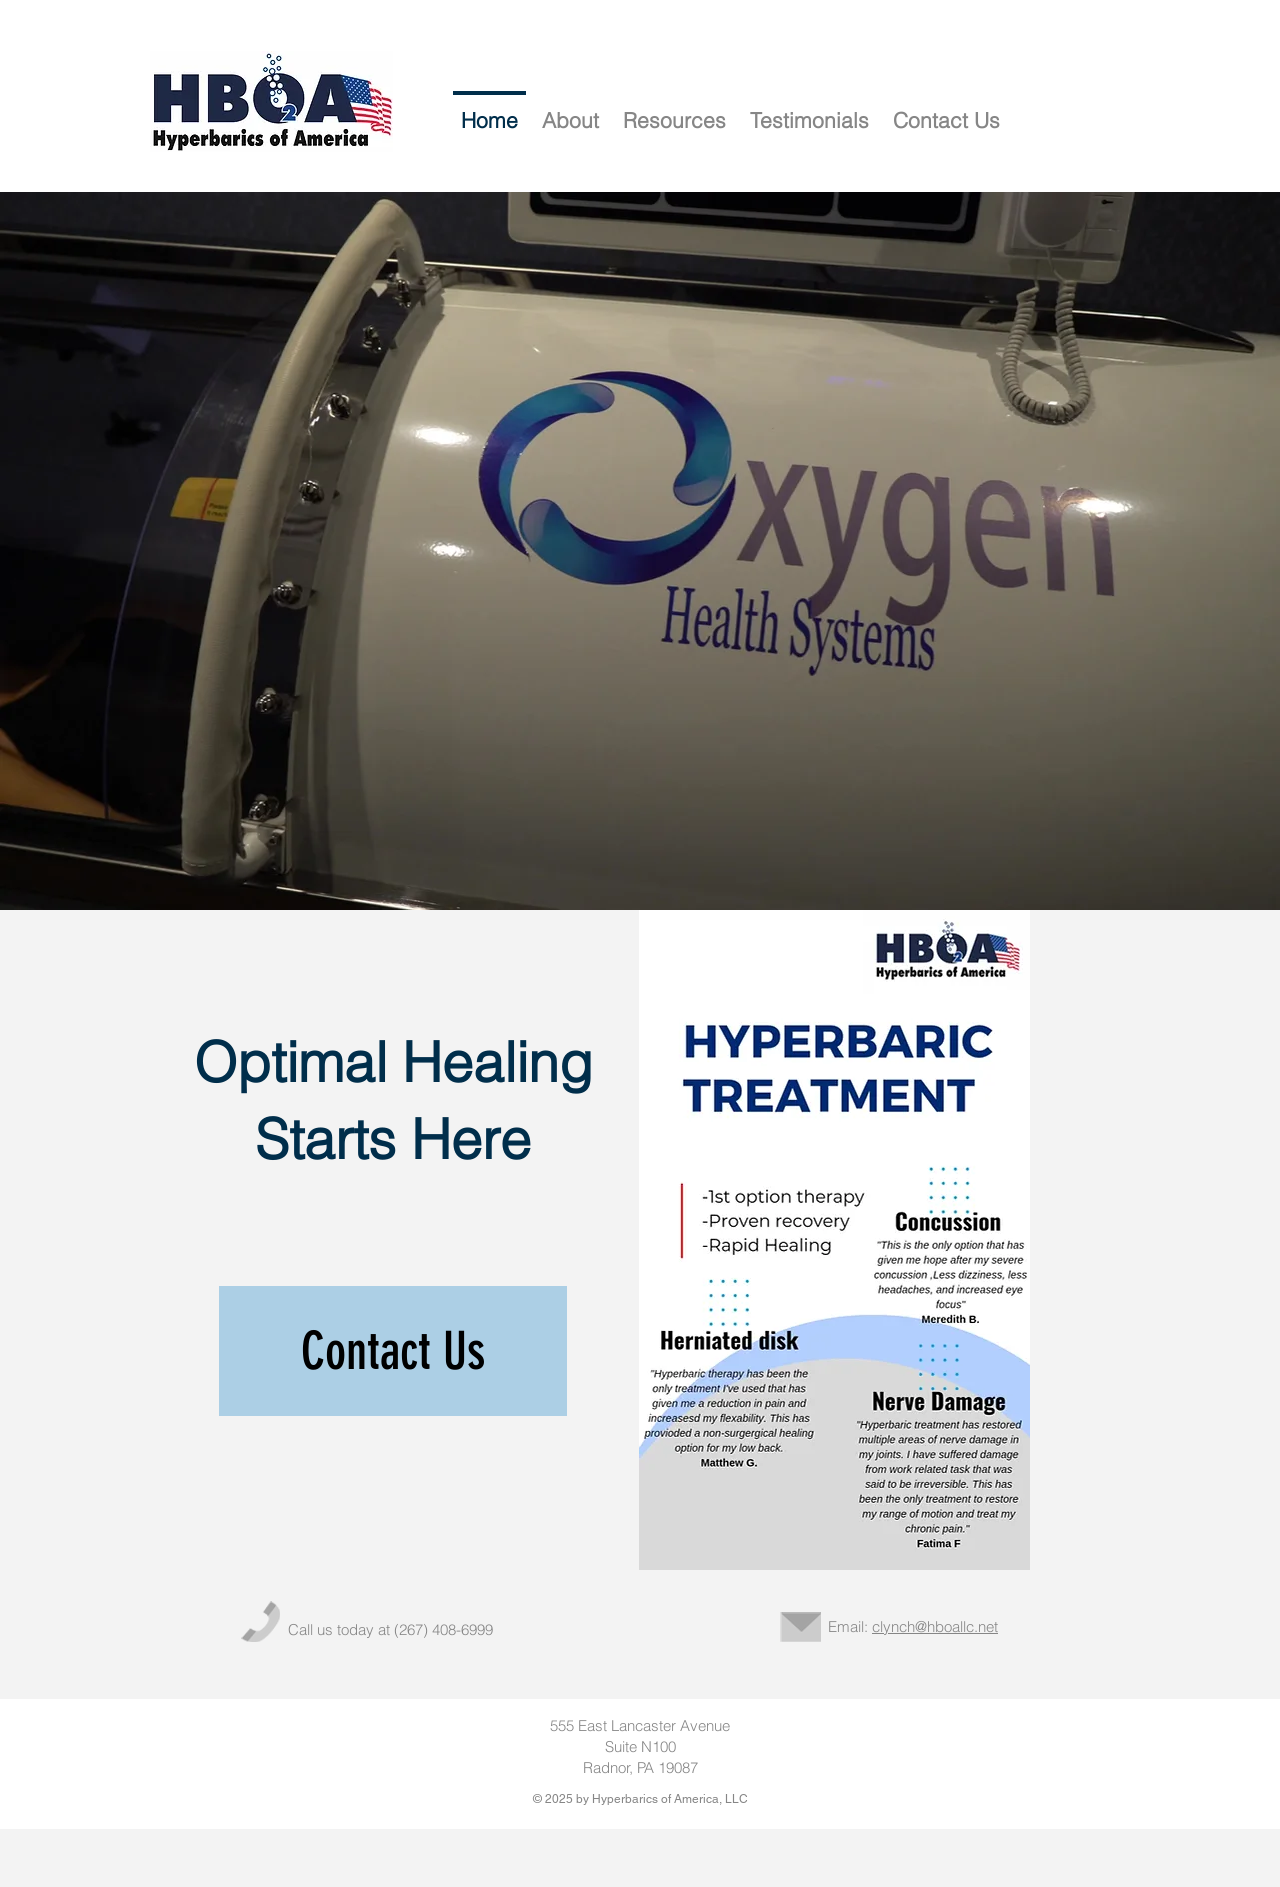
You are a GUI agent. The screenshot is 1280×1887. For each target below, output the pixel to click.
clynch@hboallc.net (935, 1626)
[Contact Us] (393, 1351)
